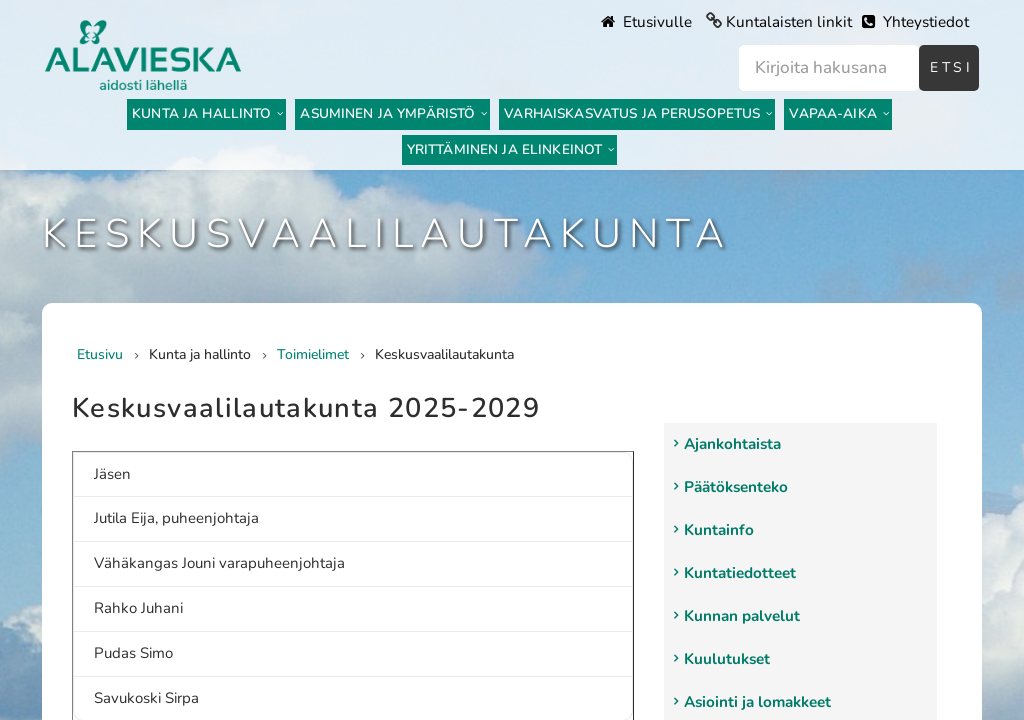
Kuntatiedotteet (740, 573)
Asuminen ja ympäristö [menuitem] (387, 113)
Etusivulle (646, 22)
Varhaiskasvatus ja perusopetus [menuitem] (632, 113)
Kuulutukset (727, 659)
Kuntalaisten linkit (789, 22)
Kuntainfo (719, 530)
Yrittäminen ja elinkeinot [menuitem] (504, 149)
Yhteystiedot (915, 22)
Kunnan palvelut (742, 616)
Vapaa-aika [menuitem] (832, 113)
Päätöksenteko (736, 487)
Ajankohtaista (732, 444)
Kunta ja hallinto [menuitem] (201, 113)
